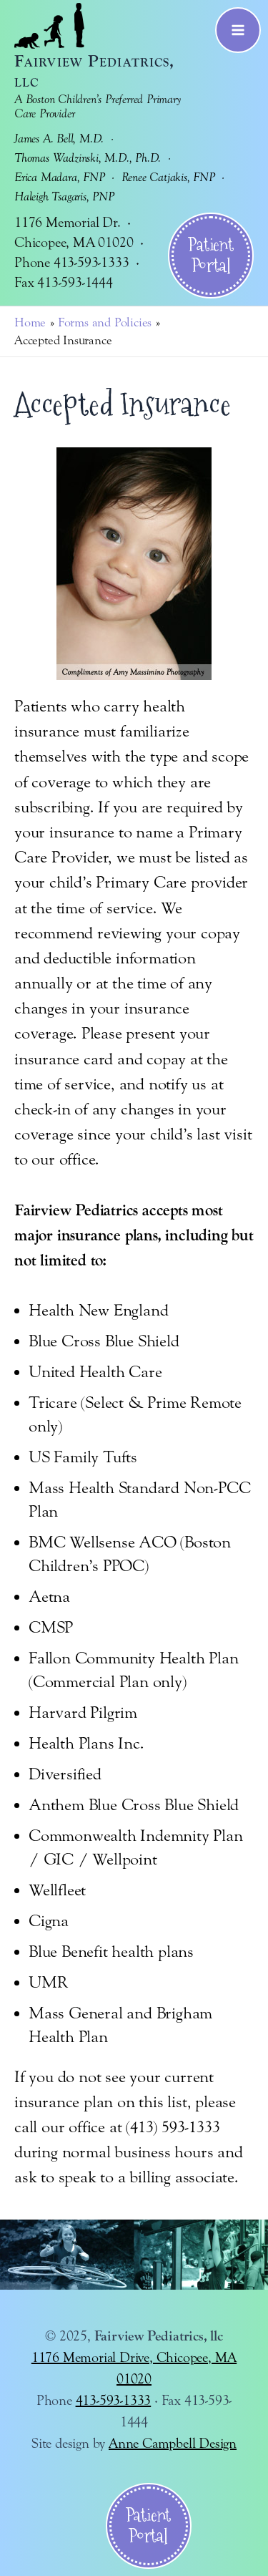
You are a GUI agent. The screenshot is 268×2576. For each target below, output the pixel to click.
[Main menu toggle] (238, 30)
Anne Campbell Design (173, 2443)
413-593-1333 (114, 2400)
